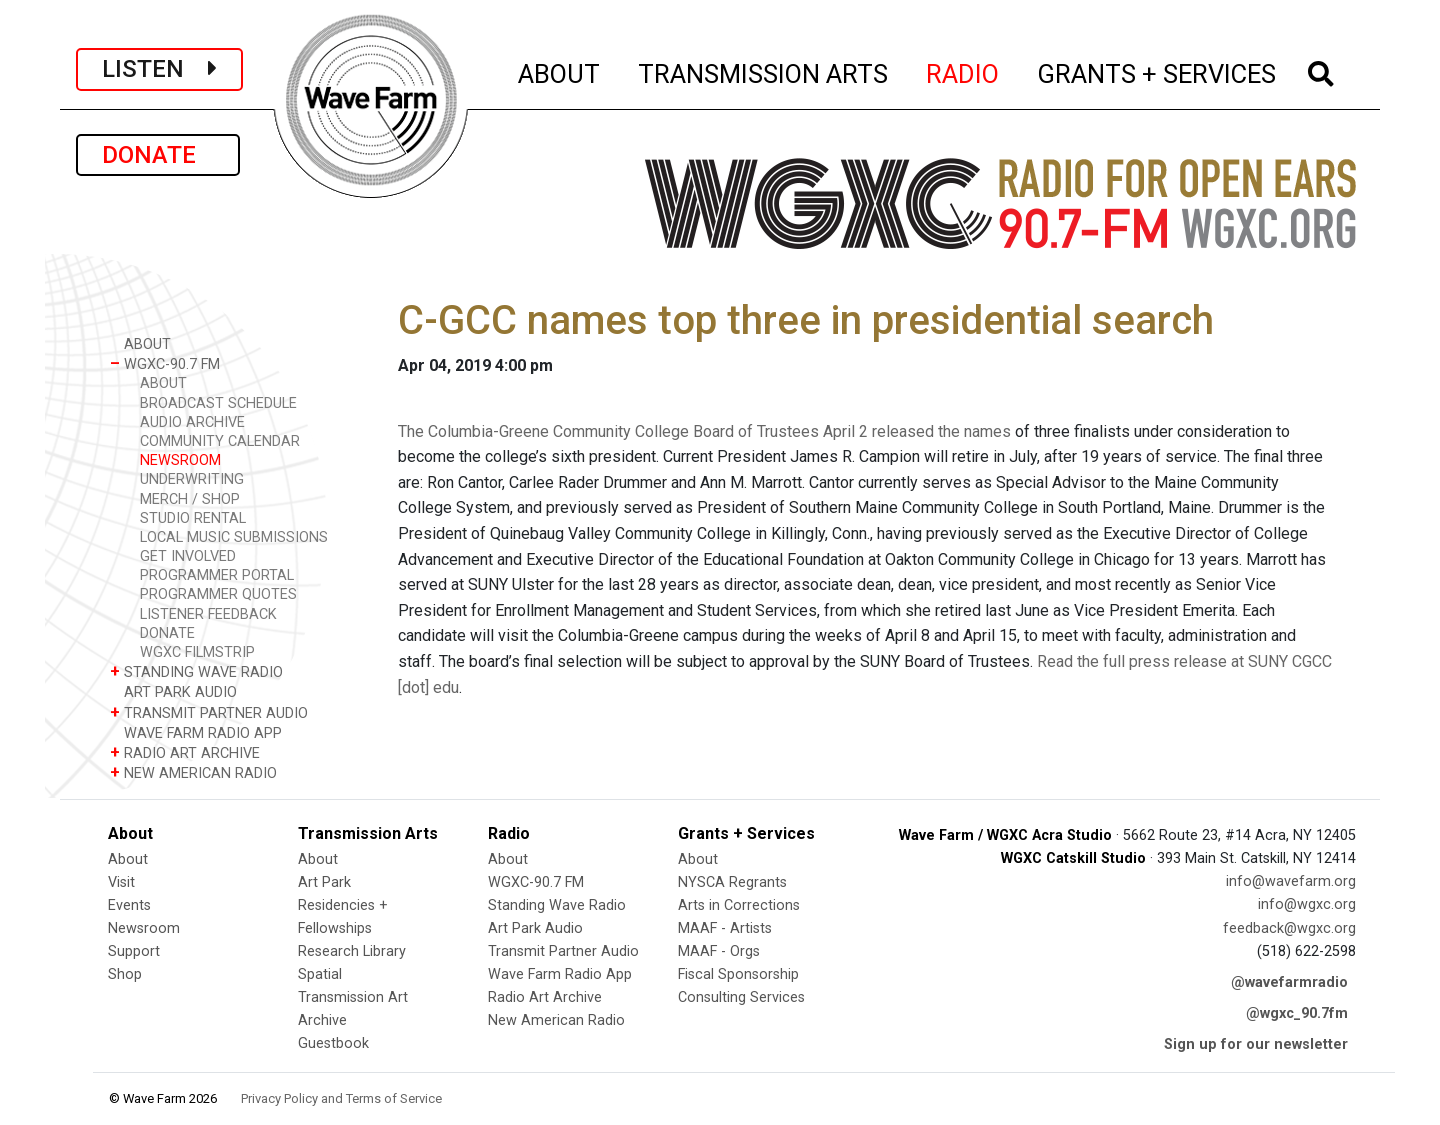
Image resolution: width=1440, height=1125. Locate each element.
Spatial (320, 974)
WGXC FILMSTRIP (197, 652)
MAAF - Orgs (719, 951)
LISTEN (159, 69)
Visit (121, 882)
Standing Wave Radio (557, 905)
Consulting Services (741, 997)
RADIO (963, 71)
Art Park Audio (535, 928)
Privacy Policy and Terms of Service (341, 1098)
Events (129, 905)
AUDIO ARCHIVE (192, 422)
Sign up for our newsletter (1256, 1044)
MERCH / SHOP (190, 499)
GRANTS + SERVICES (1157, 71)
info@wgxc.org (1307, 904)
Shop (125, 974)
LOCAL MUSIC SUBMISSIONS (234, 537)
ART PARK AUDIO (173, 691)
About (128, 859)
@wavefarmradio (1289, 982)
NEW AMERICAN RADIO (193, 772)
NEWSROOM (180, 460)
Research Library (352, 951)
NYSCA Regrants (732, 882)
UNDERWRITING (192, 479)
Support (134, 951)
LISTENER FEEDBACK (208, 614)
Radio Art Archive (545, 997)
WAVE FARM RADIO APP (196, 732)
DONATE (158, 155)
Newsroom (144, 928)
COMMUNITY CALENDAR (220, 441)
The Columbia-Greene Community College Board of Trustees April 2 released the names (704, 431)
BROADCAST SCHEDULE (218, 403)
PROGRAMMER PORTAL (217, 575)
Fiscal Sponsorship (738, 974)
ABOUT (560, 71)
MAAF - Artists (725, 928)
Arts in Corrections (739, 905)
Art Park (324, 882)
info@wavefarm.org (1291, 881)
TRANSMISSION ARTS (764, 71)
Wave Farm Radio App (560, 974)
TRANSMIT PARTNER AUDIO (209, 712)
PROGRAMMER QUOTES (218, 594)
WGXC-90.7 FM (165, 363)
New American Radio (556, 1020)
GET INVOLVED (188, 556)
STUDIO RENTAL (193, 518)
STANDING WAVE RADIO (196, 671)
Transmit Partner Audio (563, 951)
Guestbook (333, 1043)
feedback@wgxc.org (1289, 928)
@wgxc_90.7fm (1297, 1013)
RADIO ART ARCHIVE (185, 752)
